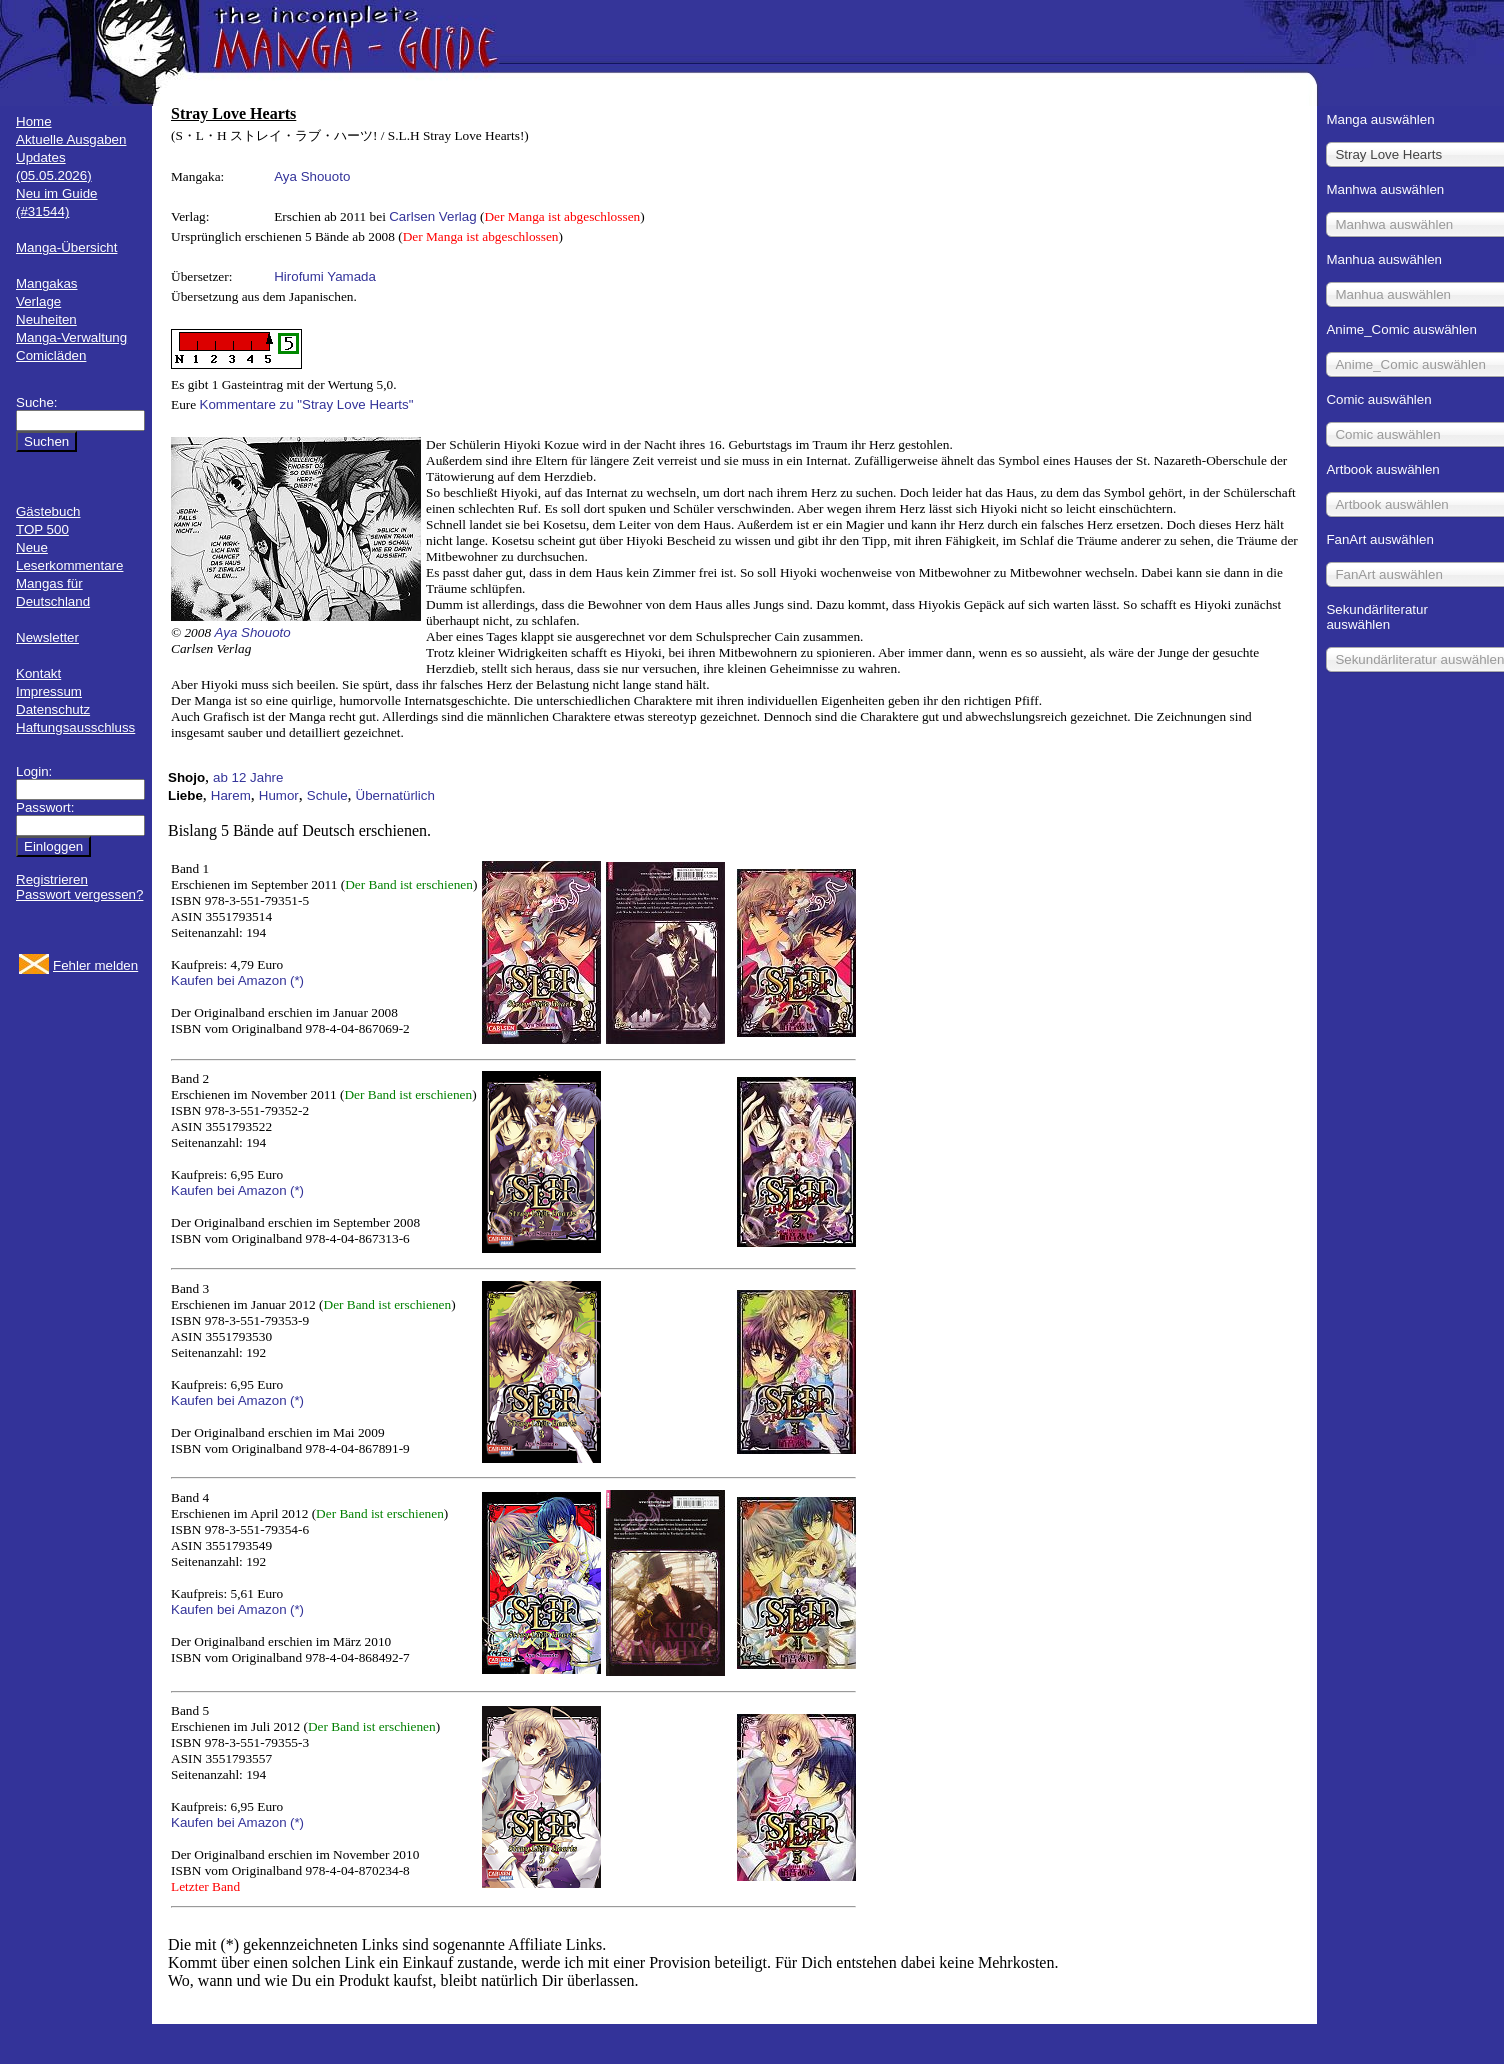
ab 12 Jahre (248, 777)
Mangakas (47, 283)
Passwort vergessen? (79, 894)
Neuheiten (46, 319)
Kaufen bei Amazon (229, 980)
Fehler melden (95, 965)
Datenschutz (53, 709)
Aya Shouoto (312, 176)
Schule (327, 795)
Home (34, 121)
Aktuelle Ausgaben (71, 139)
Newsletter (47, 637)
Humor (279, 795)
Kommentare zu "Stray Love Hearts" (307, 404)
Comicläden (51, 355)
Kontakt (38, 673)
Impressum (49, 691)
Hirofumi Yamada (325, 276)
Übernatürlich (395, 795)
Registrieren (52, 879)
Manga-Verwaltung (71, 337)
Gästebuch (48, 511)
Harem (231, 795)
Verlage (38, 301)
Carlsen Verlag (432, 216)
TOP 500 (42, 529)
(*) (297, 980)
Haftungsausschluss (75, 727)
